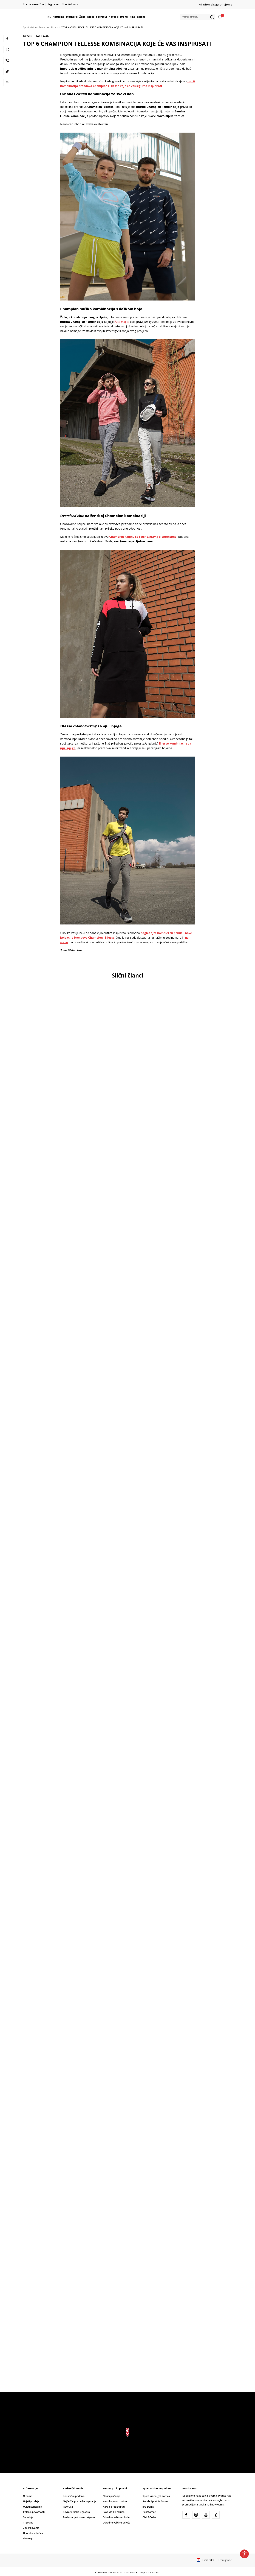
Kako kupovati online (115, 2501)
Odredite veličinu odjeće (116, 2522)
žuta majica (121, 322)
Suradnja (28, 2517)
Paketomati (149, 2512)
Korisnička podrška (73, 2496)
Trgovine (28, 2522)
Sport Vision (30, 27)
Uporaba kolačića (33, 2533)
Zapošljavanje (31, 2528)
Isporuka (68, 2506)
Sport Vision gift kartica (156, 2496)
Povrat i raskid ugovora (76, 2512)
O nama (27, 2496)
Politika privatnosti (34, 2512)
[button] (197, 17)
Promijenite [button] (225, 2560)
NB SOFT (134, 2572)
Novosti (55, 27)
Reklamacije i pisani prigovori (79, 2517)
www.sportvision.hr (112, 2572)
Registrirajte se (222, 4)
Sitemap (28, 2538)
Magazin (44, 27)
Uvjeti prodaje (31, 2501)
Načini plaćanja (111, 2496)
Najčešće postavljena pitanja (79, 2501)
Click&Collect (150, 2517)
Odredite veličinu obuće (116, 2517)
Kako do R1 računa (113, 2512)
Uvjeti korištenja (32, 2506)
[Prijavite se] (220, 16)
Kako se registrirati (114, 2506)
